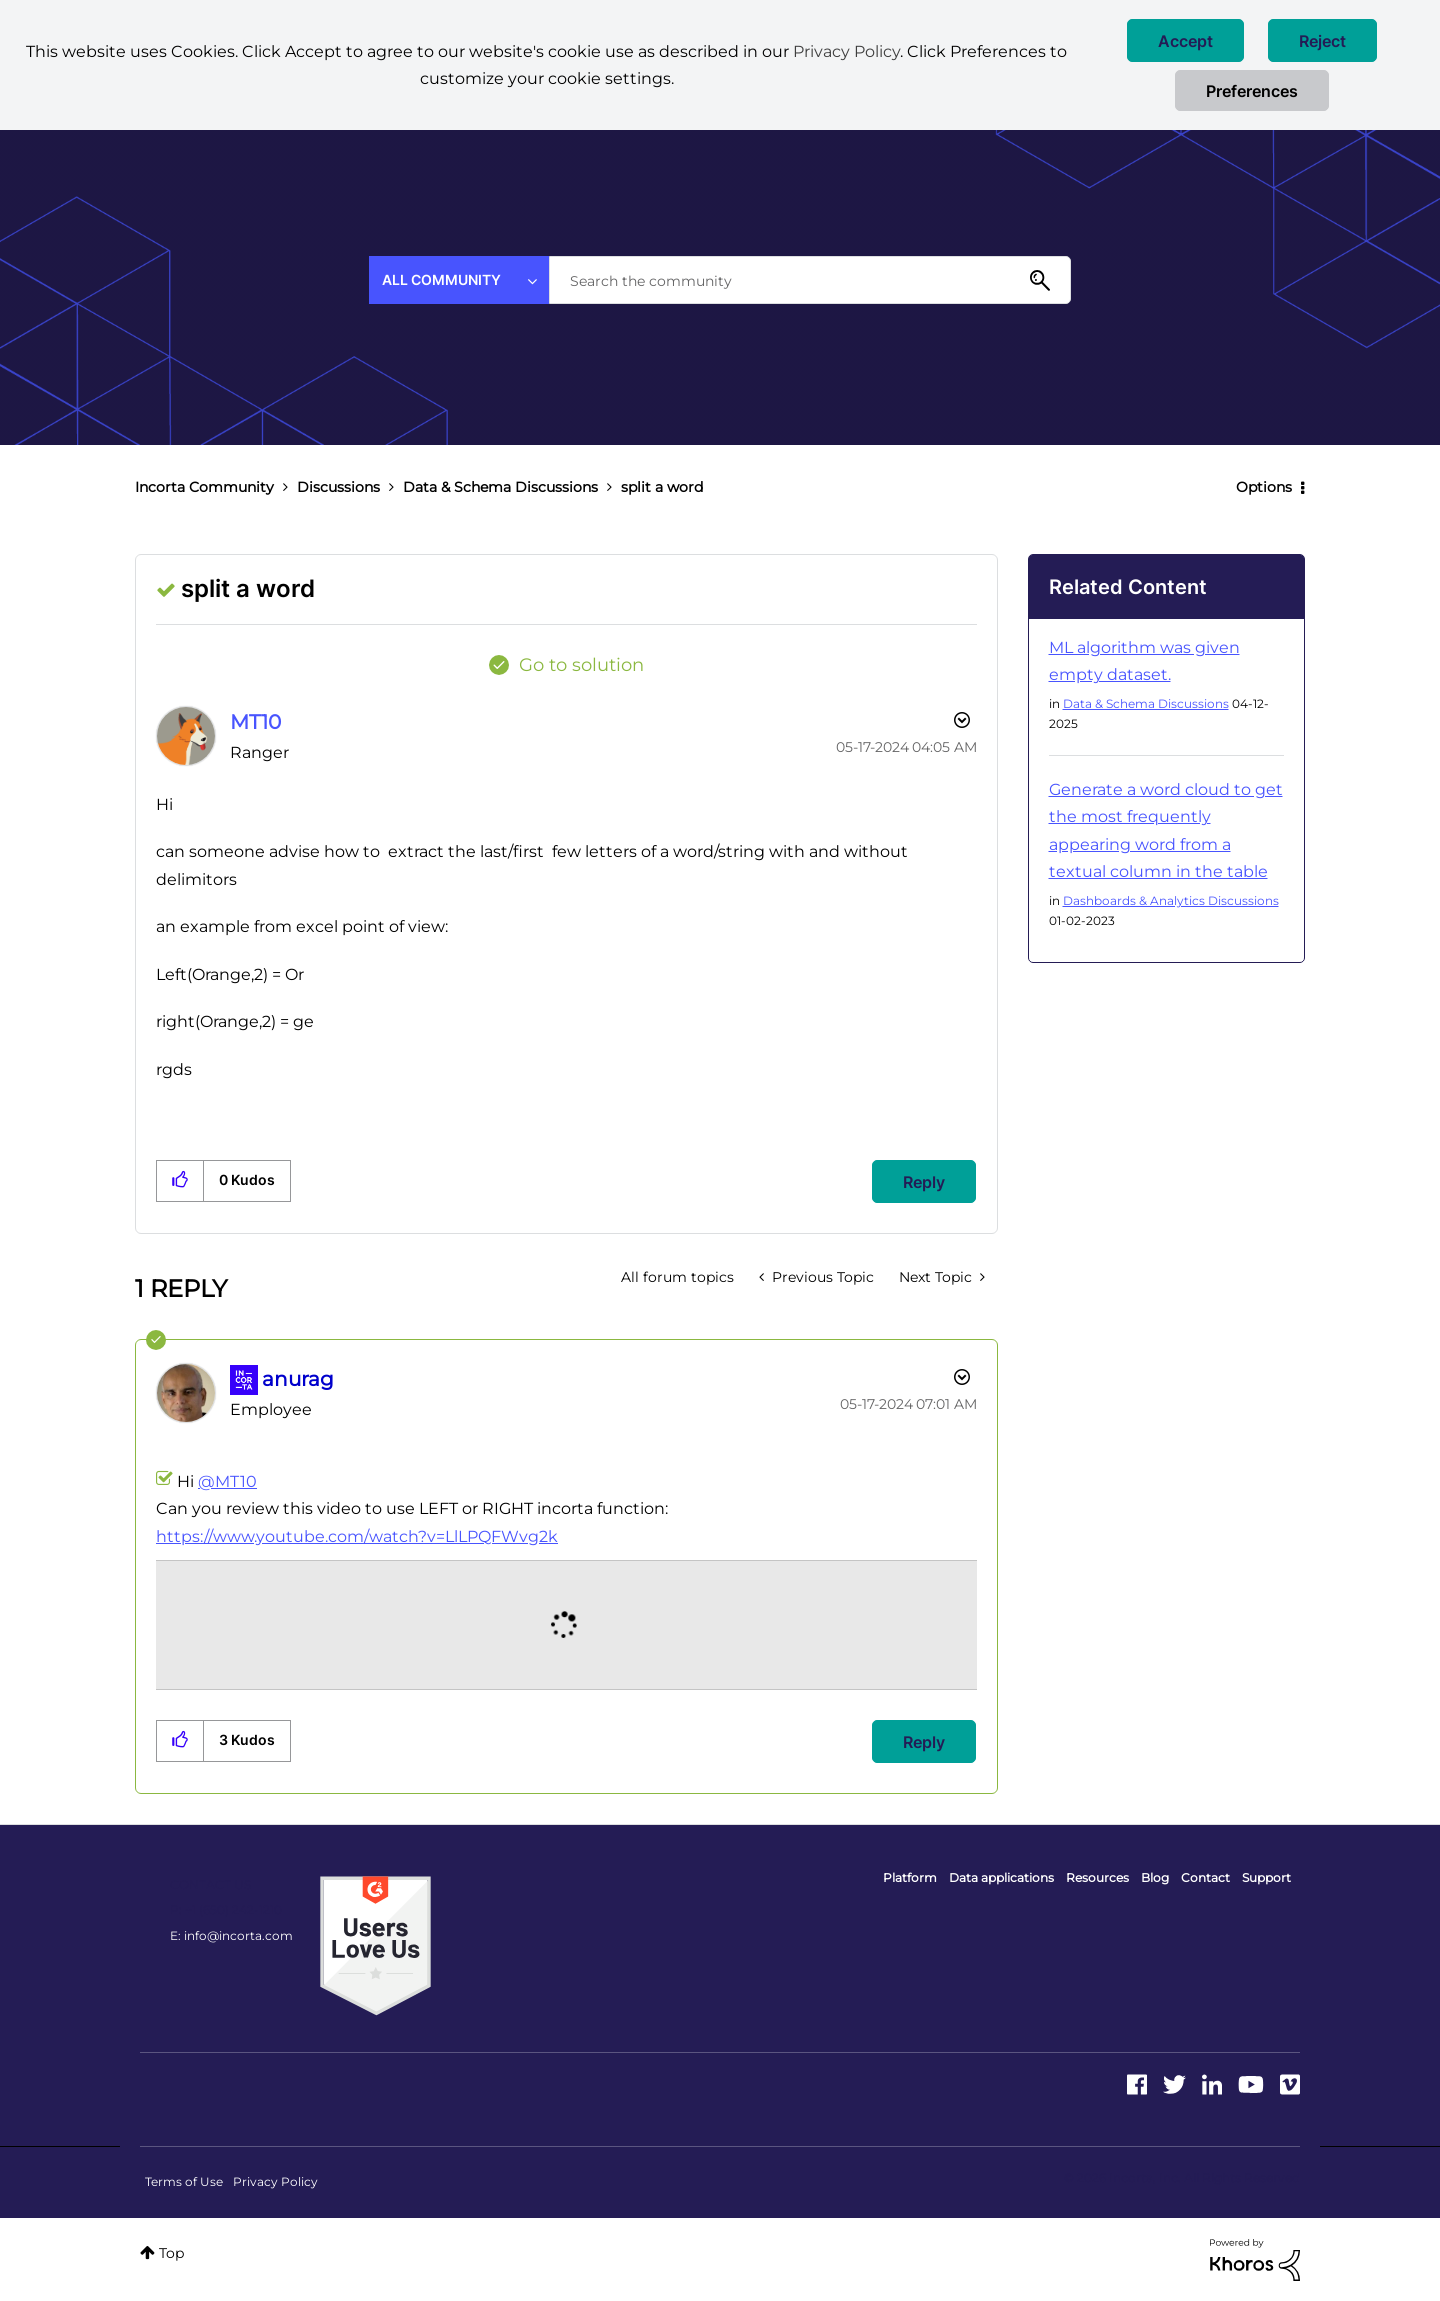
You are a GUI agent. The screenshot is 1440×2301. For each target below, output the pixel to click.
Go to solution (581, 665)
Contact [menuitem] (1205, 1877)
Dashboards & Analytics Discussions (1171, 900)
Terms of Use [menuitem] (184, 2181)
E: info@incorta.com (231, 1935)
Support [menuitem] (1266, 1877)
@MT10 (227, 1481)
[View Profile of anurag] (298, 1379)
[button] (1185, 40)
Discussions (338, 487)
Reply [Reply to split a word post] (924, 1182)
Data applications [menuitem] (1001, 1877)
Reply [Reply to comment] (924, 1742)
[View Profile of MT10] (255, 722)
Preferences (1252, 91)
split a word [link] (662, 487)
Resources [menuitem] (1097, 1877)
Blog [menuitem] (1155, 1877)
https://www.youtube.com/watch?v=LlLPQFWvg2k (357, 1536)
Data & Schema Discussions (500, 487)
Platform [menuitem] (910, 1877)
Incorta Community (204, 487)
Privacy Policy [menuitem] (275, 2181)
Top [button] (171, 2253)
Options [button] (1264, 487)
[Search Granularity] (459, 280)
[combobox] (810, 280)
